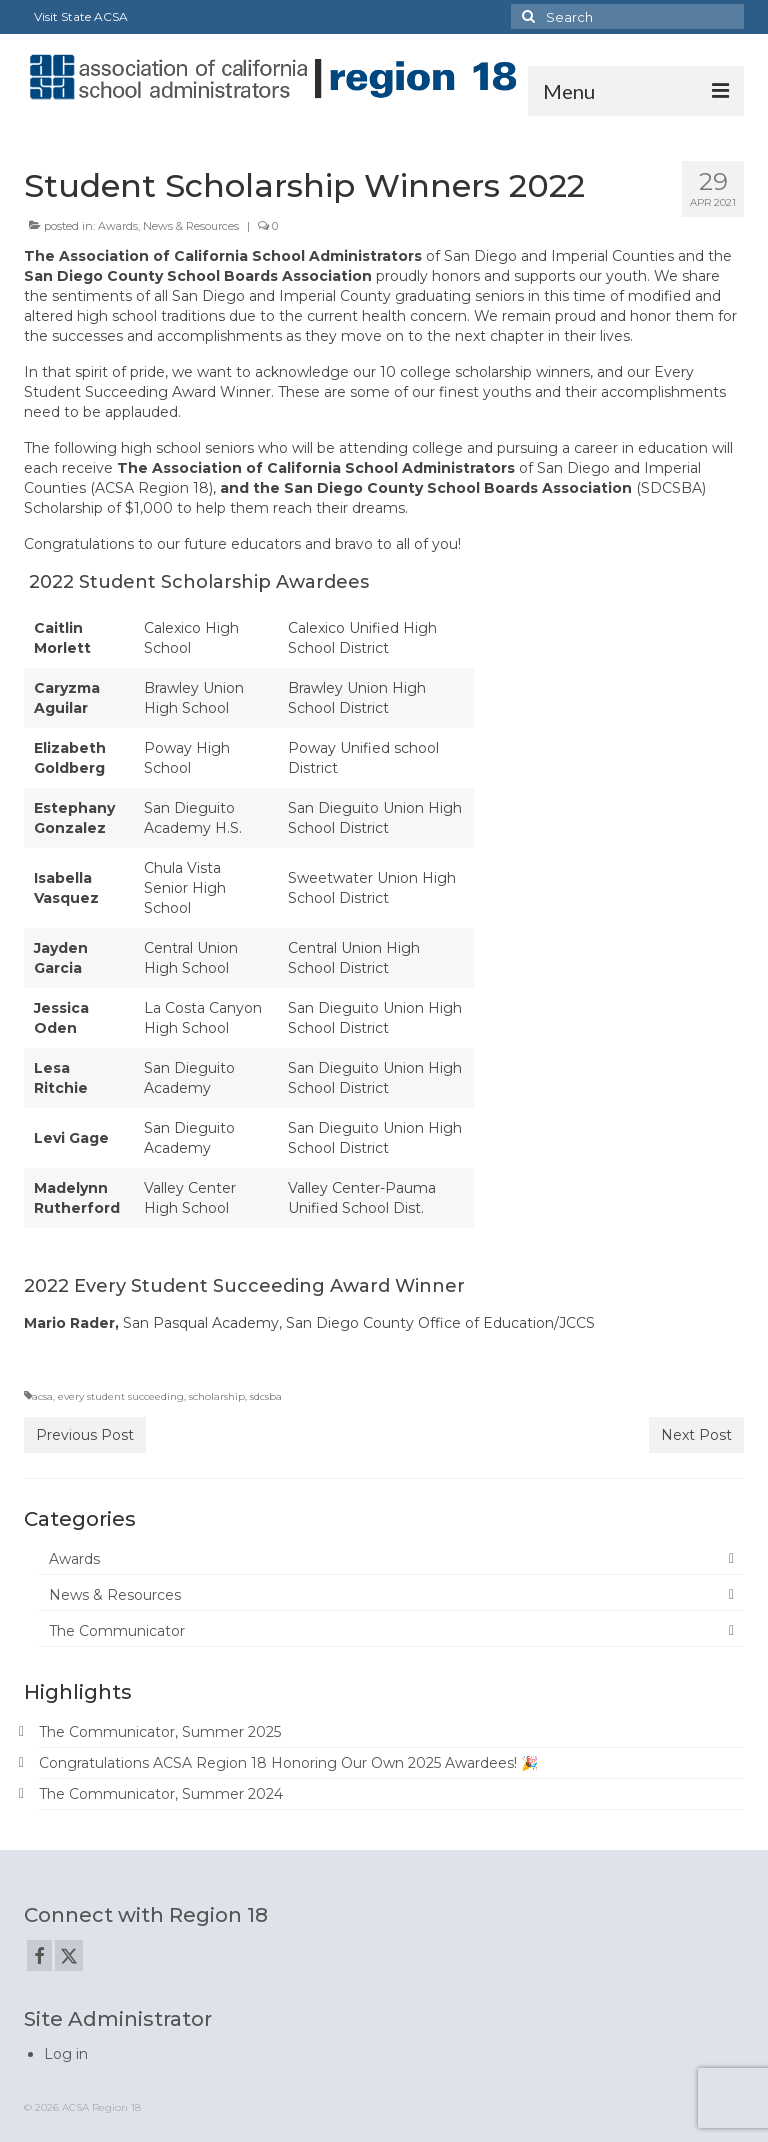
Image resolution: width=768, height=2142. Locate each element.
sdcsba (266, 1396)
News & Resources (191, 226)
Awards (118, 226)
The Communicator (117, 1631)
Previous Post (85, 1435)
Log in (66, 2054)
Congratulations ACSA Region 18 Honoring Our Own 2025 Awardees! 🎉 (288, 1763)
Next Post (696, 1435)
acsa (42, 1396)
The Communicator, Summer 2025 (160, 1732)
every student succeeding (121, 1396)
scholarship (217, 1396)
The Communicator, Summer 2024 (161, 1794)
